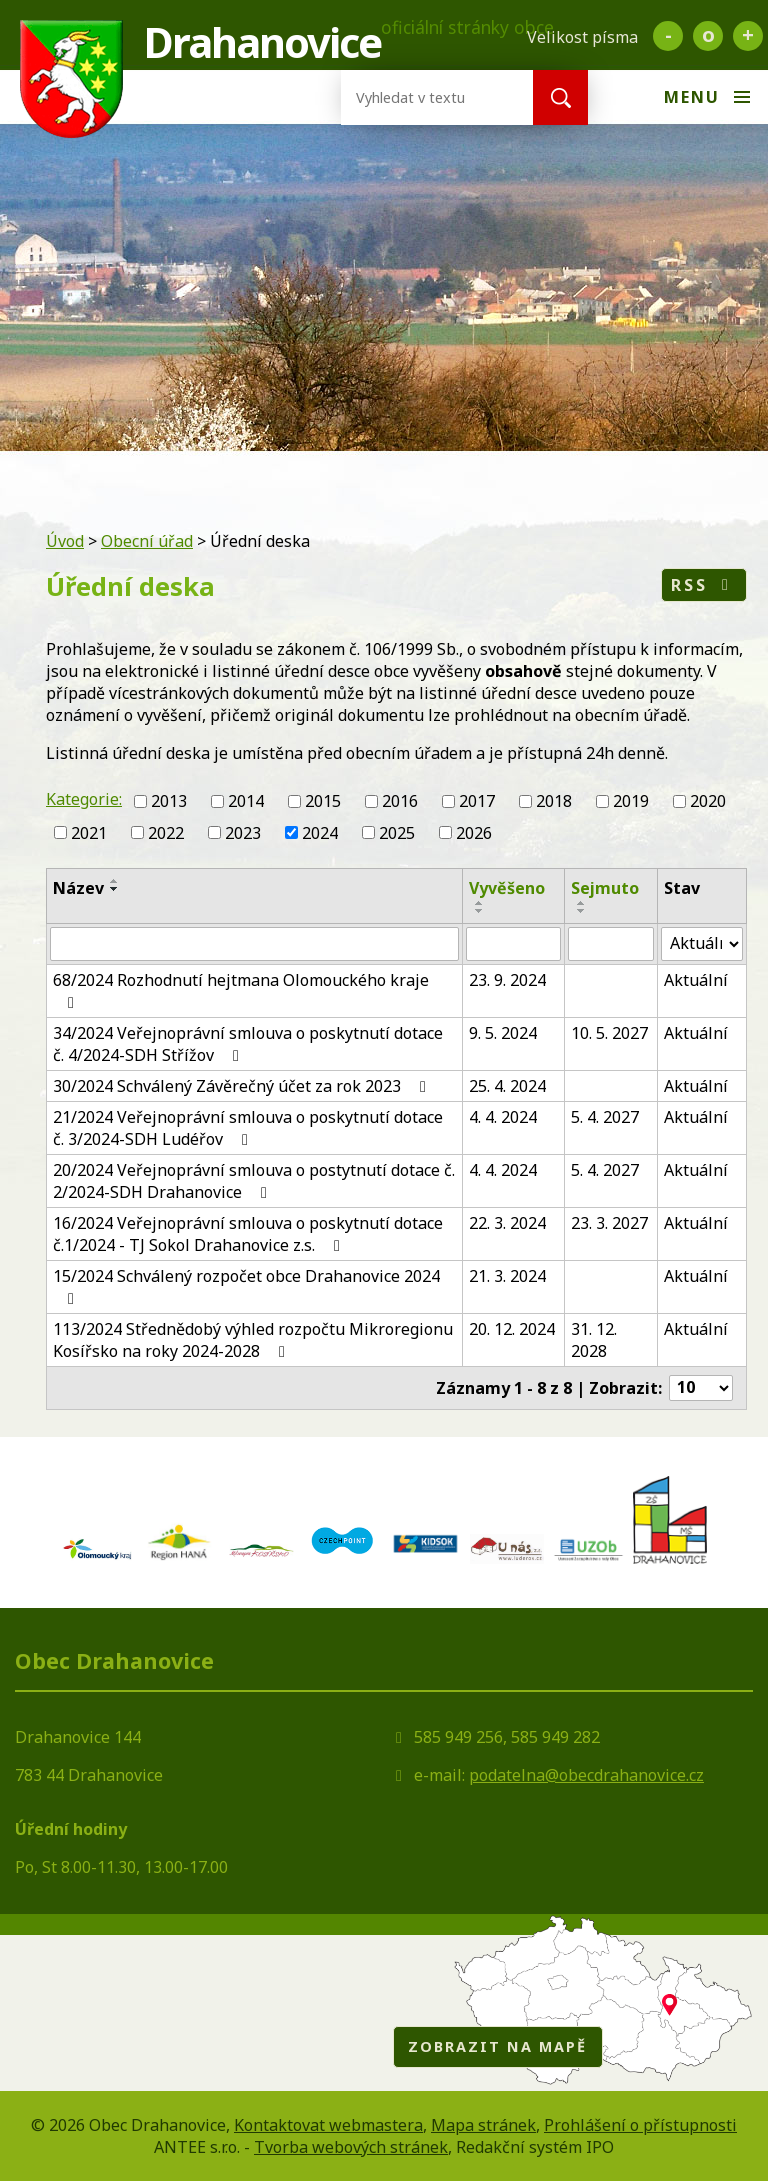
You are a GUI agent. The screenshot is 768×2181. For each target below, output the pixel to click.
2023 (243, 833)
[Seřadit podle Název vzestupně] (115, 881)
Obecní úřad (147, 541)
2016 (400, 801)
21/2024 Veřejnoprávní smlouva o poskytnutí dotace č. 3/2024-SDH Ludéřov (248, 1128)
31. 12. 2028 (594, 1340)
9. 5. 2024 (503, 1033)
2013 (169, 801)
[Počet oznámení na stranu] (701, 1388)
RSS (703, 585)
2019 (631, 801)
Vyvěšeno (507, 888)
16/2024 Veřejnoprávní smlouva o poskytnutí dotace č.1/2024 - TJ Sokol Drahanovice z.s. (248, 1234)
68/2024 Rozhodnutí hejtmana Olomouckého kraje (241, 990)
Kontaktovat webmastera (328, 2125)
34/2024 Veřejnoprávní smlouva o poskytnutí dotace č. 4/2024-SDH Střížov (248, 1044)
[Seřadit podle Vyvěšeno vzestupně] (480, 903)
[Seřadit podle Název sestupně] (115, 889)
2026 (474, 833)
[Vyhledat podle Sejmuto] (611, 944)
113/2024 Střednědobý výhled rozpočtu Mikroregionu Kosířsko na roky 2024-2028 (253, 1340)
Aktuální (696, 980)
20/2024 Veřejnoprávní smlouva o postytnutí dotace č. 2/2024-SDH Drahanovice (254, 1181)
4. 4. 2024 (503, 1117)
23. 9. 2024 (507, 980)
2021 (89, 833)
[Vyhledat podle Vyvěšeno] (513, 944)
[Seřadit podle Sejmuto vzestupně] (582, 903)
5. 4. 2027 (605, 1117)
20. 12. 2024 (512, 1329)
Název (78, 888)
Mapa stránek (483, 2125)
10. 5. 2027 (609, 1033)
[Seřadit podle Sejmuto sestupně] (582, 911)
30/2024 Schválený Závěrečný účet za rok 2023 (243, 1086)
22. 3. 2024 (507, 1223)
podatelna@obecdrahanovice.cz (586, 1775)
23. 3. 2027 (609, 1223)
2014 (246, 801)
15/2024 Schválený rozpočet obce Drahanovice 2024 (246, 1286)
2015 (323, 801)
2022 (166, 833)
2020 (708, 801)
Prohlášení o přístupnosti (640, 2125)
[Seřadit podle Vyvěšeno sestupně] (480, 911)
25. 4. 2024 (507, 1086)
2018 (554, 801)
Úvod (65, 541)
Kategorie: (84, 799)
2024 (320, 833)
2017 (477, 801)
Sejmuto (605, 888)
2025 (397, 833)
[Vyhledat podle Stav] (702, 944)
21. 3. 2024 (507, 1276)
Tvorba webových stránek (351, 2147)
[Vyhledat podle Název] (254, 944)
